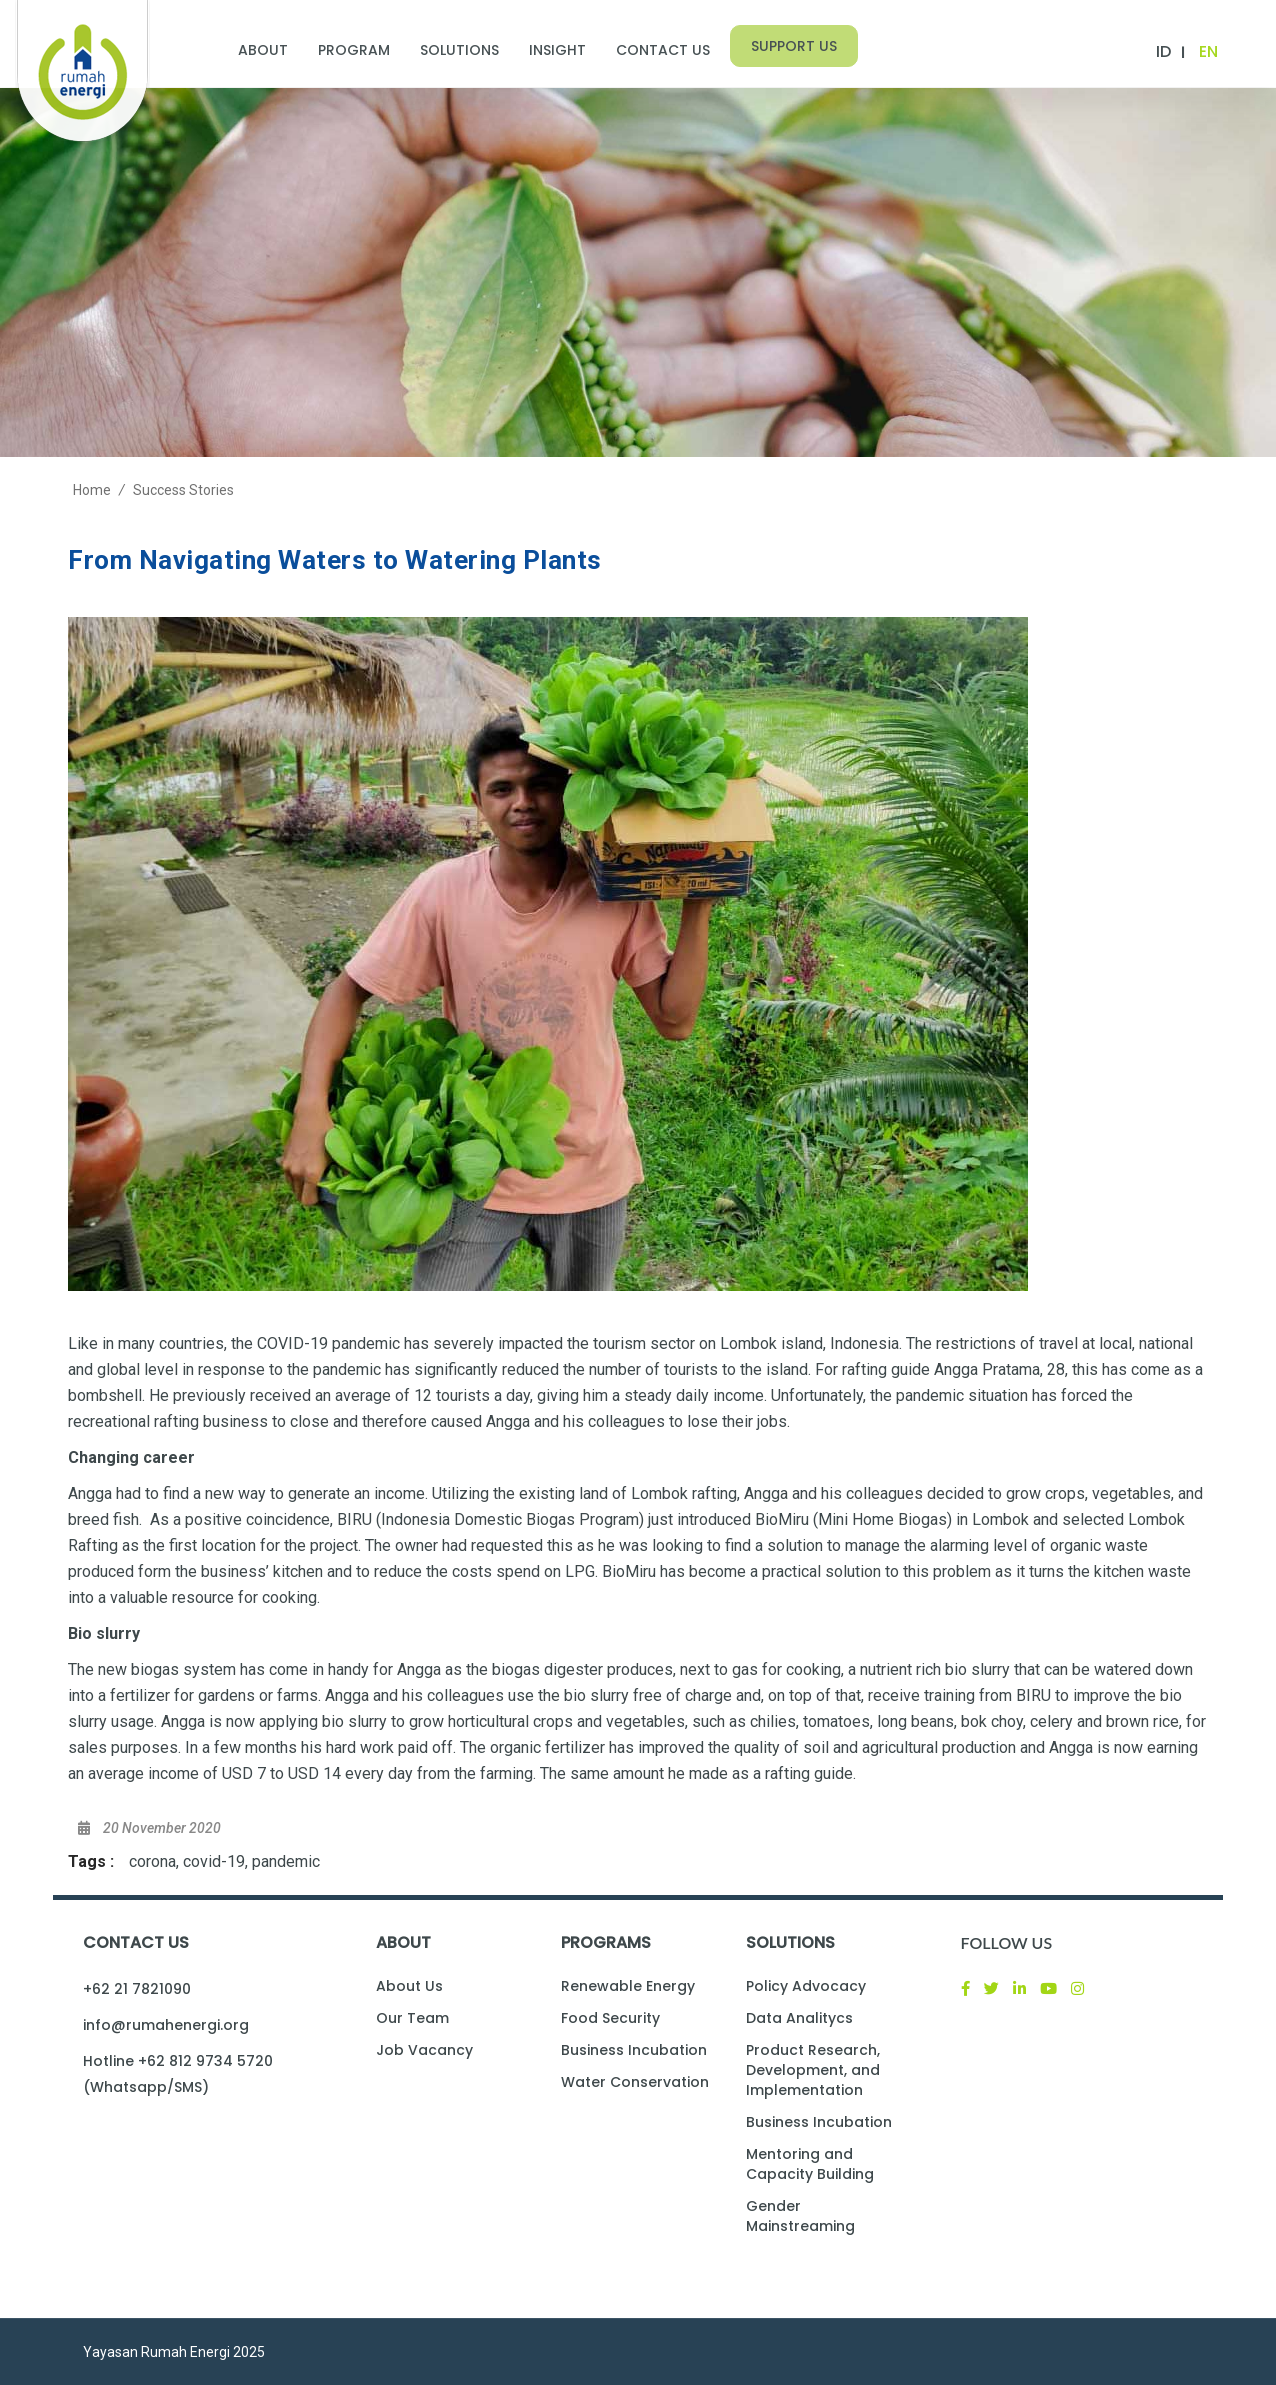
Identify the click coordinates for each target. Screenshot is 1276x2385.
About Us (409, 1986)
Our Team (412, 2018)
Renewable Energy (628, 1986)
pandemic (286, 1861)
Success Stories (183, 490)
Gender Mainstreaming (800, 2216)
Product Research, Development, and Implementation (813, 2070)
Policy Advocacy (806, 1986)
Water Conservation (635, 2082)
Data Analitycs (799, 2018)
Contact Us (663, 50)
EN (1208, 51)
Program (354, 50)
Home (92, 490)
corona (152, 1861)
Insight (557, 50)
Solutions (459, 50)
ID (1163, 51)
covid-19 (214, 1861)
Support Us (794, 46)
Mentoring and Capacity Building (810, 2164)
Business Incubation (634, 2050)
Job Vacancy (424, 2050)
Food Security (610, 2018)
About (263, 50)
